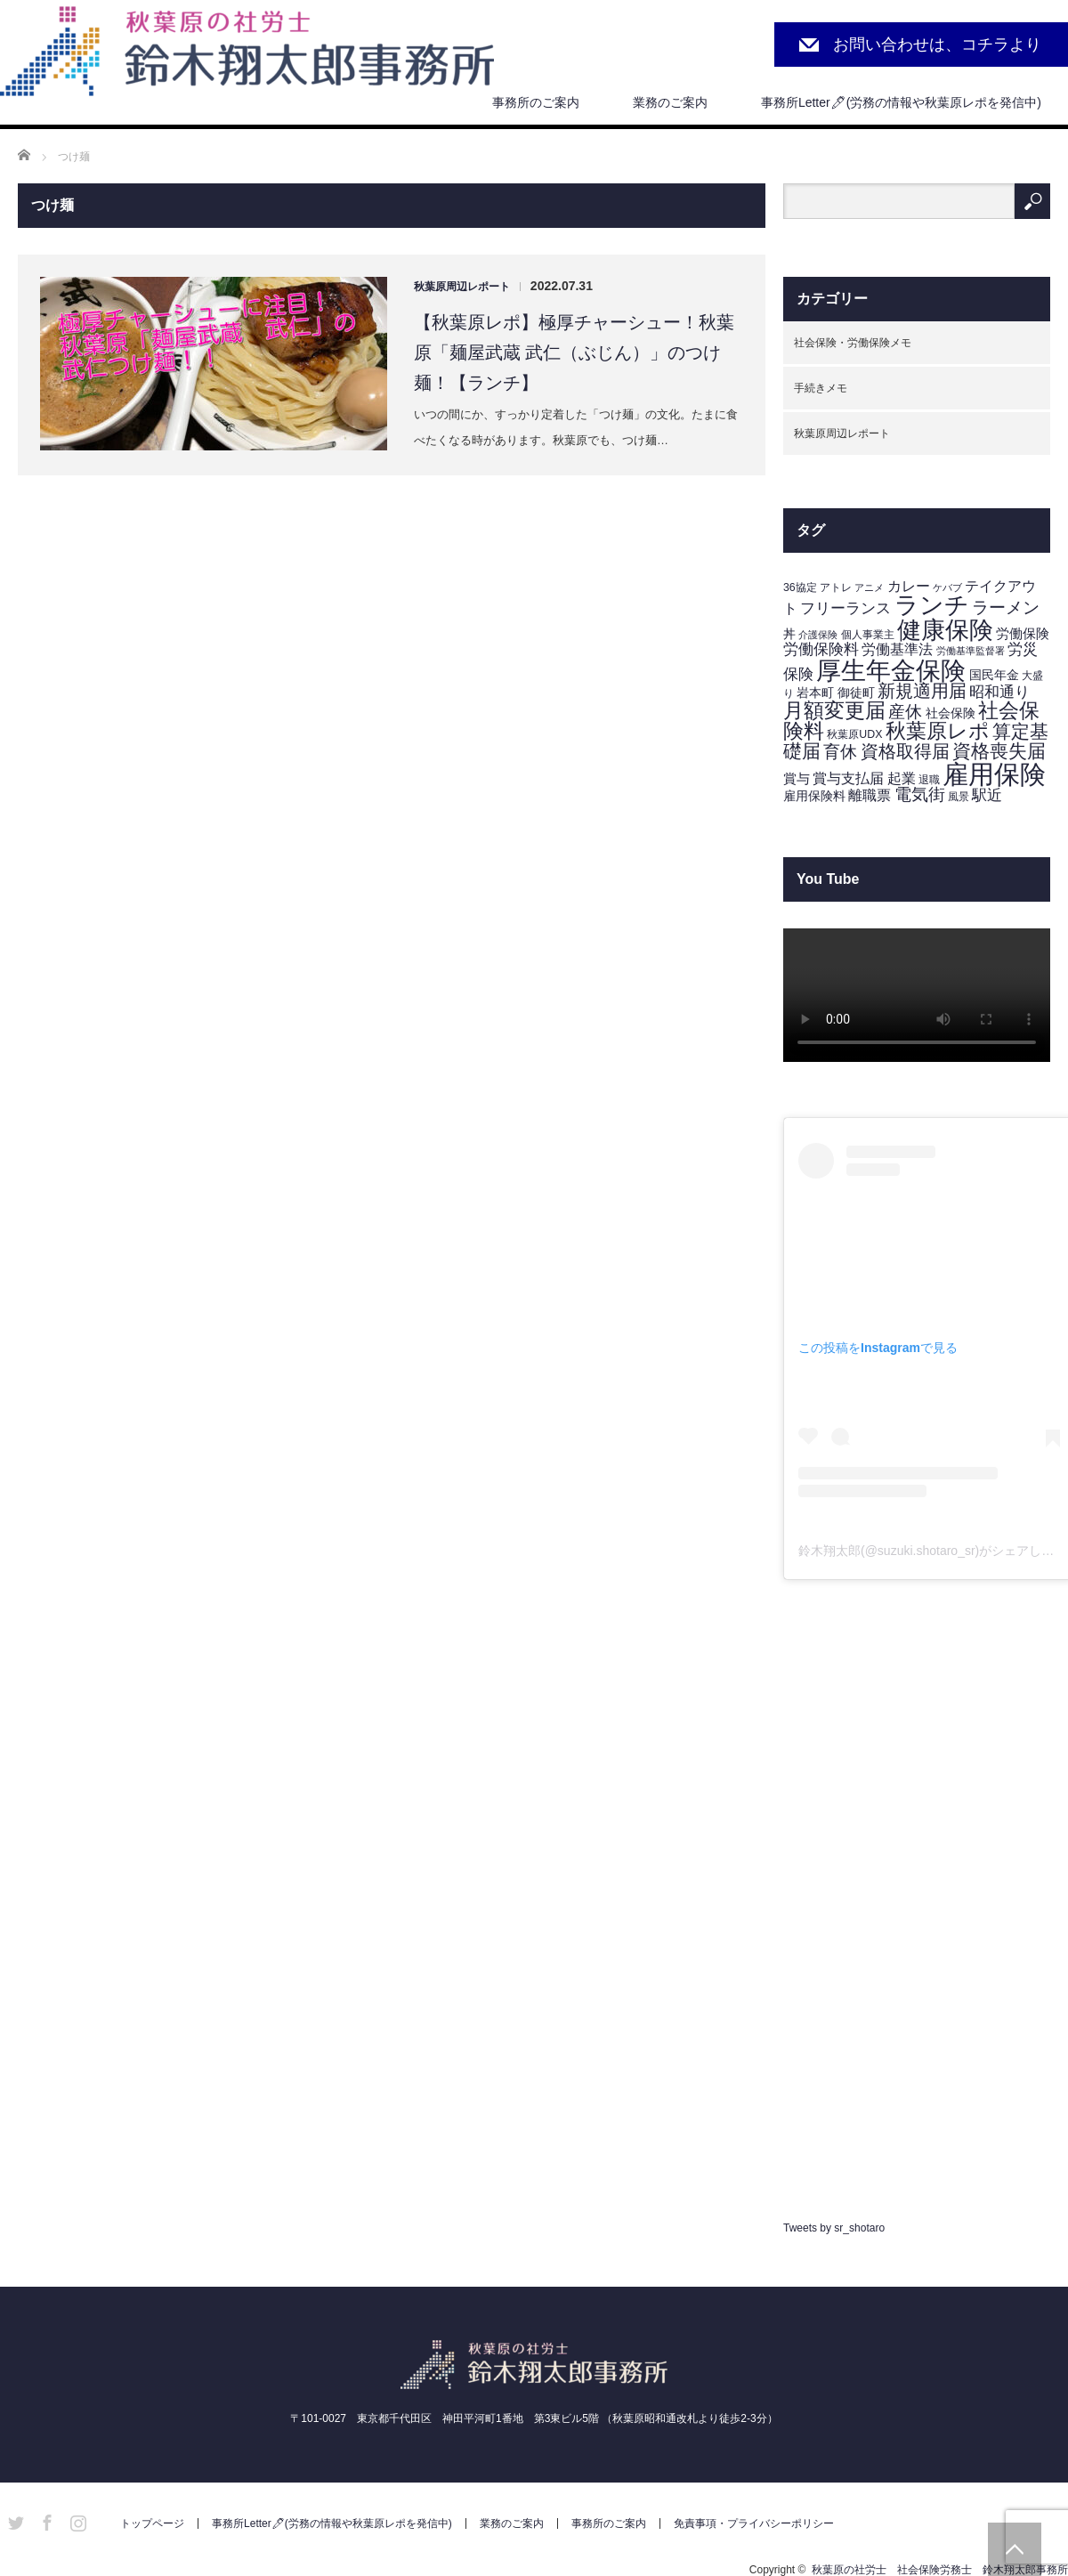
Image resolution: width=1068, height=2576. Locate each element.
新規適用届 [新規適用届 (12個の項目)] (922, 691)
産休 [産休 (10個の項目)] (905, 711)
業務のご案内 (670, 102)
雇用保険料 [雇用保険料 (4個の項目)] (814, 796)
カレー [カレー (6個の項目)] (908, 586)
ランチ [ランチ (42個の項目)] (931, 605)
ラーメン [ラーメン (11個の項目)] (1006, 607)
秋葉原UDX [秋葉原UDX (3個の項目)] (854, 734)
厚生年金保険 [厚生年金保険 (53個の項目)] (891, 670)
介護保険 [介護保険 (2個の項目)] (817, 634)
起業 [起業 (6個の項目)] (901, 778)
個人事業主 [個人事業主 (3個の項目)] (867, 634)
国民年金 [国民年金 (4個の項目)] (994, 675)
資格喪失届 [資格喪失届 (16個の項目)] (999, 751)
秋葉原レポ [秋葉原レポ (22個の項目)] (938, 730)
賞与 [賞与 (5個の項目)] (796, 779)
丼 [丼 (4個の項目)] (789, 634)
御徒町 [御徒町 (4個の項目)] (856, 693)
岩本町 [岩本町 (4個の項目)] (815, 693)
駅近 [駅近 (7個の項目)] (987, 795)
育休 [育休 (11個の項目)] (840, 751)
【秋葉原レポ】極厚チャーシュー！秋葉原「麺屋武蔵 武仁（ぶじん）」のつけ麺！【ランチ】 (574, 352)
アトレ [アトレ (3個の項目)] (836, 587)
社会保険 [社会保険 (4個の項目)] (950, 713)
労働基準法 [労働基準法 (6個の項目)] (897, 649)
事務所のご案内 (535, 102)
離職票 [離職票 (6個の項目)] (869, 795)
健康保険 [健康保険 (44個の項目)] (945, 630)
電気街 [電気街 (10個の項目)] (919, 794)
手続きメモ (820, 388)
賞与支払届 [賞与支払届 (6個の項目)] (848, 778)
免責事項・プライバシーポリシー (754, 2523)
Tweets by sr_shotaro (834, 2228)
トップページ (152, 2523)
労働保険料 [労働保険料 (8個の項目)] (821, 649)
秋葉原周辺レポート (462, 286)
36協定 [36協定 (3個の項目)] (800, 587)
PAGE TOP (1014, 2549)
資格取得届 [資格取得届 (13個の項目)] (905, 751)
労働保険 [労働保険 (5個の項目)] (1022, 634)
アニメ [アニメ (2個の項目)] (869, 587)
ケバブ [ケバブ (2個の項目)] (947, 587)
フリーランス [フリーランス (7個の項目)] (845, 608)
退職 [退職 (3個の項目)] (929, 780)
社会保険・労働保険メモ (852, 342)
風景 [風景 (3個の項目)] (958, 796)
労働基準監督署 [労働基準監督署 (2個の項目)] (970, 650)
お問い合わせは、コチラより (937, 44)
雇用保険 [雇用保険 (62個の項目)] (994, 774)
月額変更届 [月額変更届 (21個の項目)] (834, 710)
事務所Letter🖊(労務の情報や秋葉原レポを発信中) (901, 102)
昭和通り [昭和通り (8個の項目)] (999, 692)
